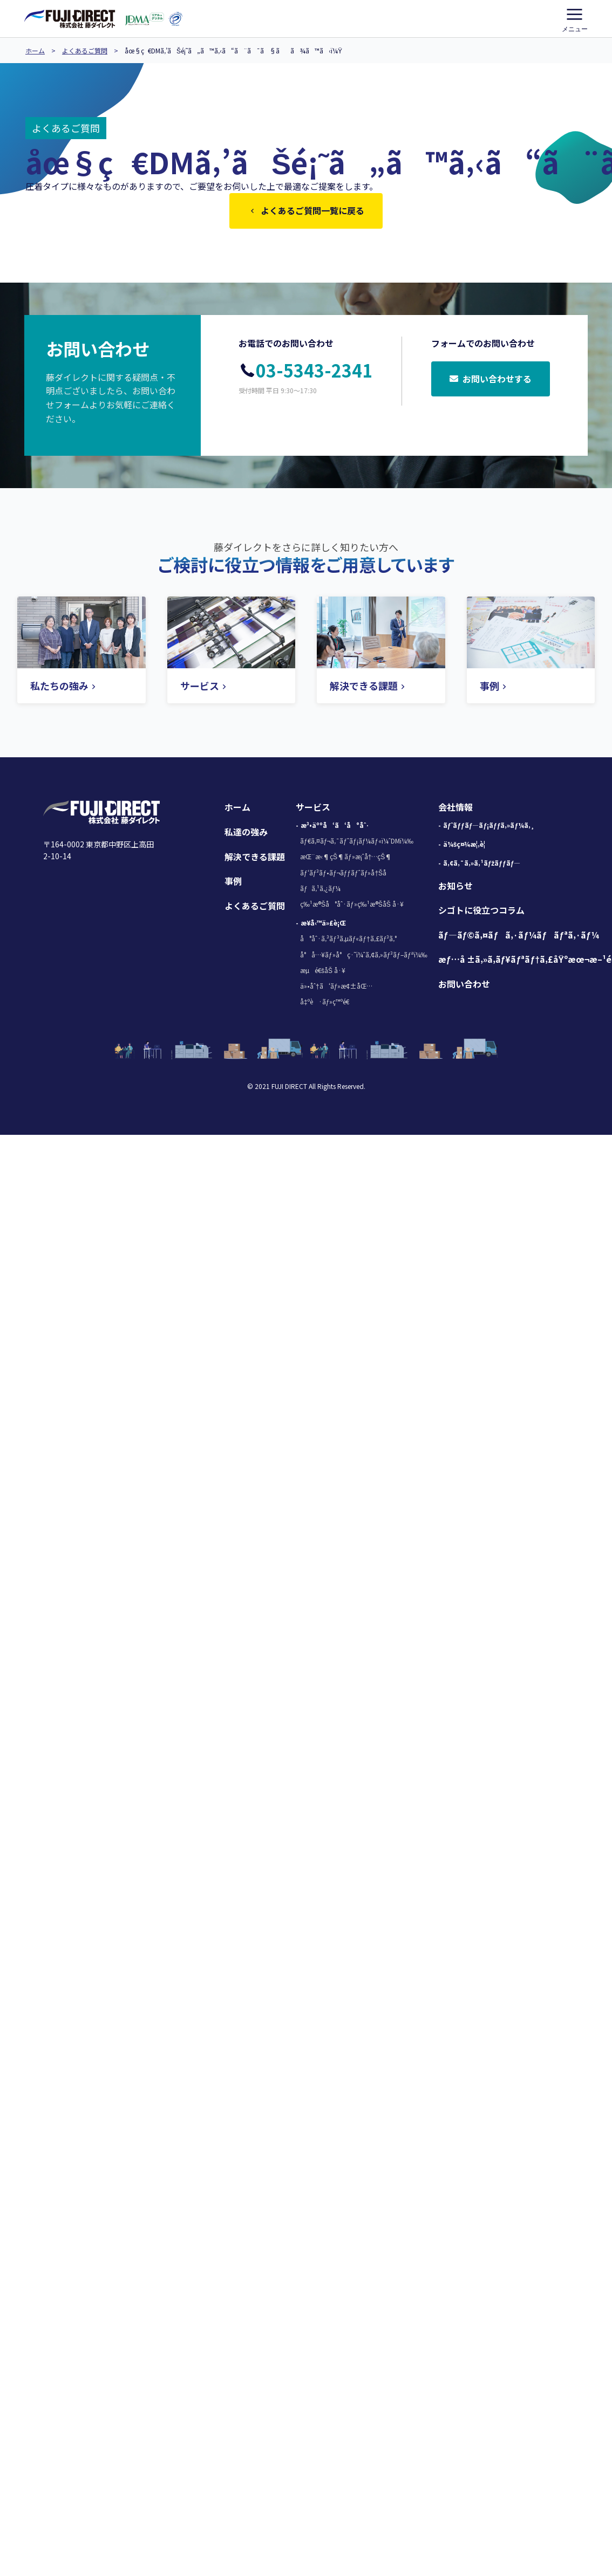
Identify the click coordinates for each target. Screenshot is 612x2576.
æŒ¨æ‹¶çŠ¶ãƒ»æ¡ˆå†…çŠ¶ (346, 858)
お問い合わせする (491, 381)
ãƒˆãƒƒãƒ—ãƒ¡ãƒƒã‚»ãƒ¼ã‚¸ (489, 827)
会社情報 (455, 809)
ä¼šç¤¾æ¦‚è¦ (467, 846)
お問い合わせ (464, 985)
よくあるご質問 (84, 50)
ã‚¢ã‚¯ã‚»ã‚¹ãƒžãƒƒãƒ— (482, 864)
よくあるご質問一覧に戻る (306, 211)
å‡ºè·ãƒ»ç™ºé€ (327, 1003)
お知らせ (455, 887)
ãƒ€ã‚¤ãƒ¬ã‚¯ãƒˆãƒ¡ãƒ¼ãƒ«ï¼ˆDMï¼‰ (356, 842)
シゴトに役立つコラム (481, 912)
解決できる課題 (255, 858)
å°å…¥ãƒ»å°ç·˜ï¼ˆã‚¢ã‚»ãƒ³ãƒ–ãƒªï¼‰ (363, 956)
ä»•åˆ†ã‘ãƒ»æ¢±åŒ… (336, 987)
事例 (233, 882)
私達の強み (246, 833)
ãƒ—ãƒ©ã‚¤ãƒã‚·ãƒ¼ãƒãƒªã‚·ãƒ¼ (518, 936)
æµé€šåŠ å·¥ (322, 972)
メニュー (575, 18)
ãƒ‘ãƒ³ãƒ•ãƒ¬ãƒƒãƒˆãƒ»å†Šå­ (346, 874)
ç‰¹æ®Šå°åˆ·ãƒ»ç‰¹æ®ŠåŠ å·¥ (352, 905)
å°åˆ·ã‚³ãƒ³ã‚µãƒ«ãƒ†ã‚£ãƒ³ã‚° (348, 940)
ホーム (35, 50)
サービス (313, 809)
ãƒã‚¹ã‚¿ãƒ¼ (320, 890)
